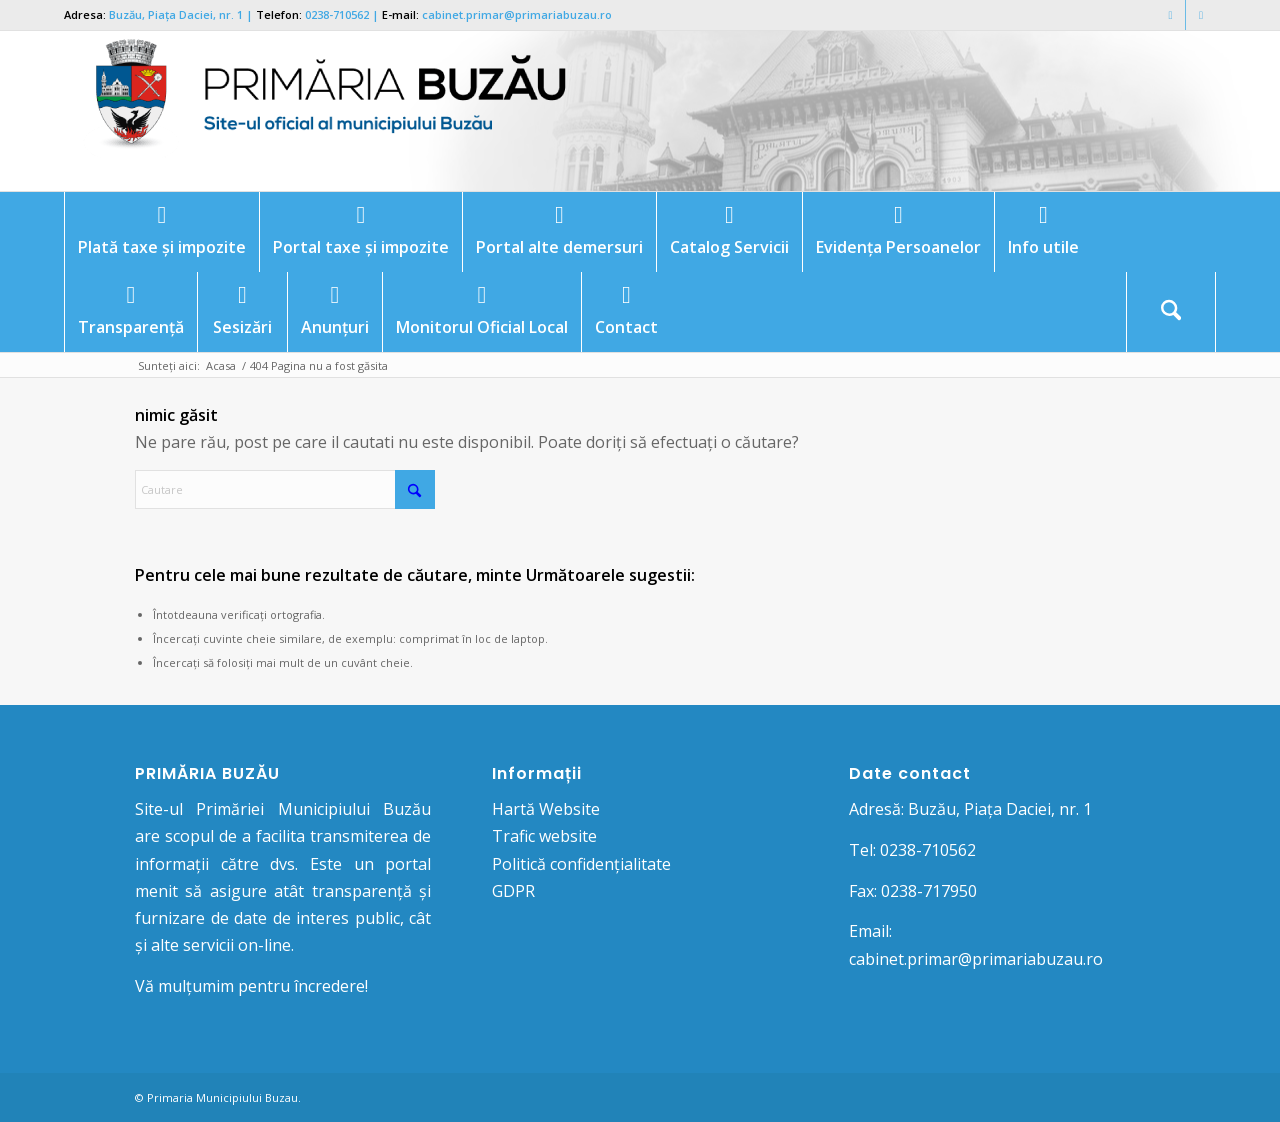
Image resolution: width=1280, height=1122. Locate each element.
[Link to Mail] (1201, 15)
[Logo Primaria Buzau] (319, 111)
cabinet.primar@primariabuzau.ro (517, 14)
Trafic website (544, 836)
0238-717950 (929, 891)
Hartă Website (546, 809)
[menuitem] (161, 232)
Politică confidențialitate (581, 864)
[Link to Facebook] (1170, 15)
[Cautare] (1171, 312)
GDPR (513, 891)
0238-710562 (337, 14)
